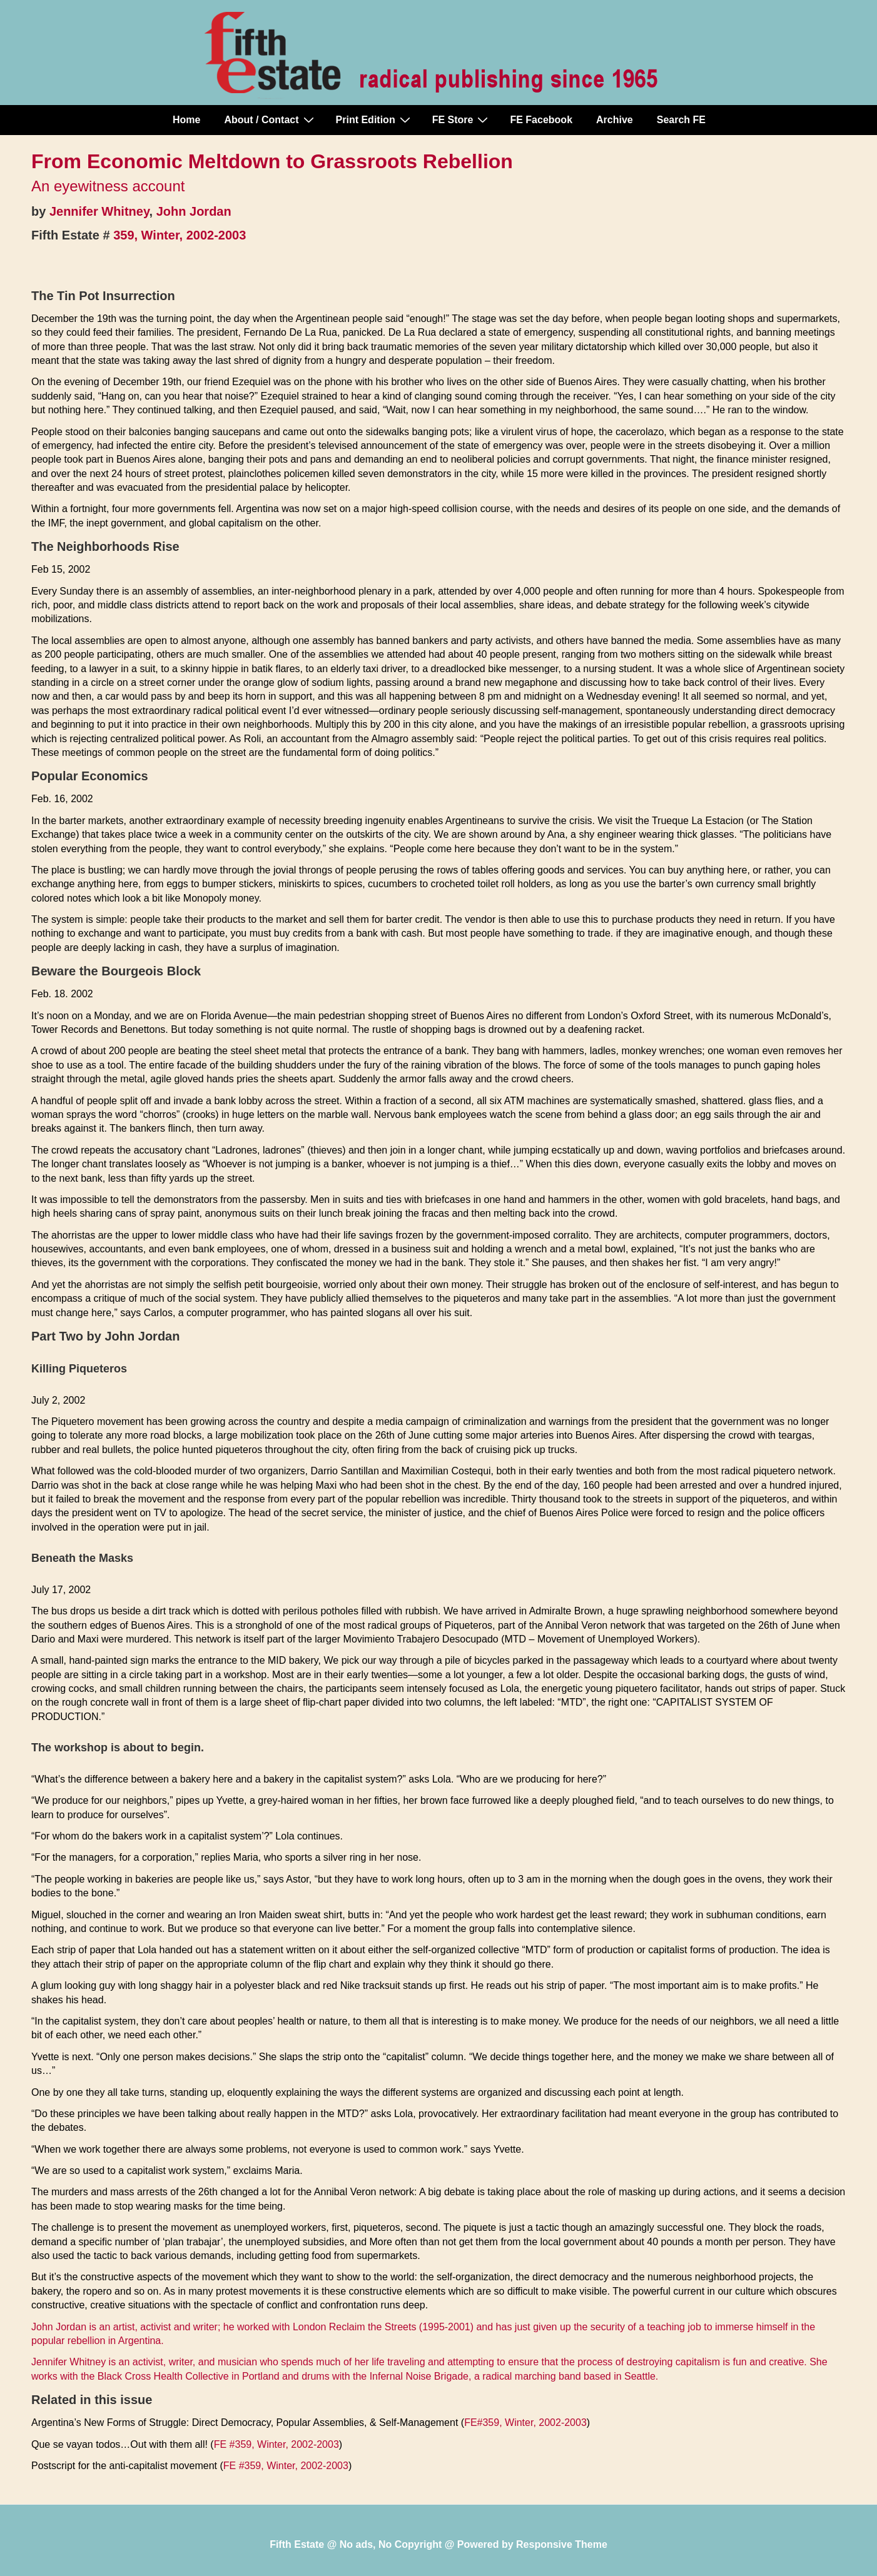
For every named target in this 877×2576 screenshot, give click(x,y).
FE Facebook (541, 119)
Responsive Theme (561, 2544)
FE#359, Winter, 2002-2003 (525, 2422)
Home (186, 119)
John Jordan (193, 211)
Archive (614, 119)
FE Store (462, 119)
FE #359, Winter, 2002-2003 (276, 2444)
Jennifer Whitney (99, 211)
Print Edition (374, 119)
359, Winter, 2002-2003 (179, 235)
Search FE (681, 119)
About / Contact (270, 119)
